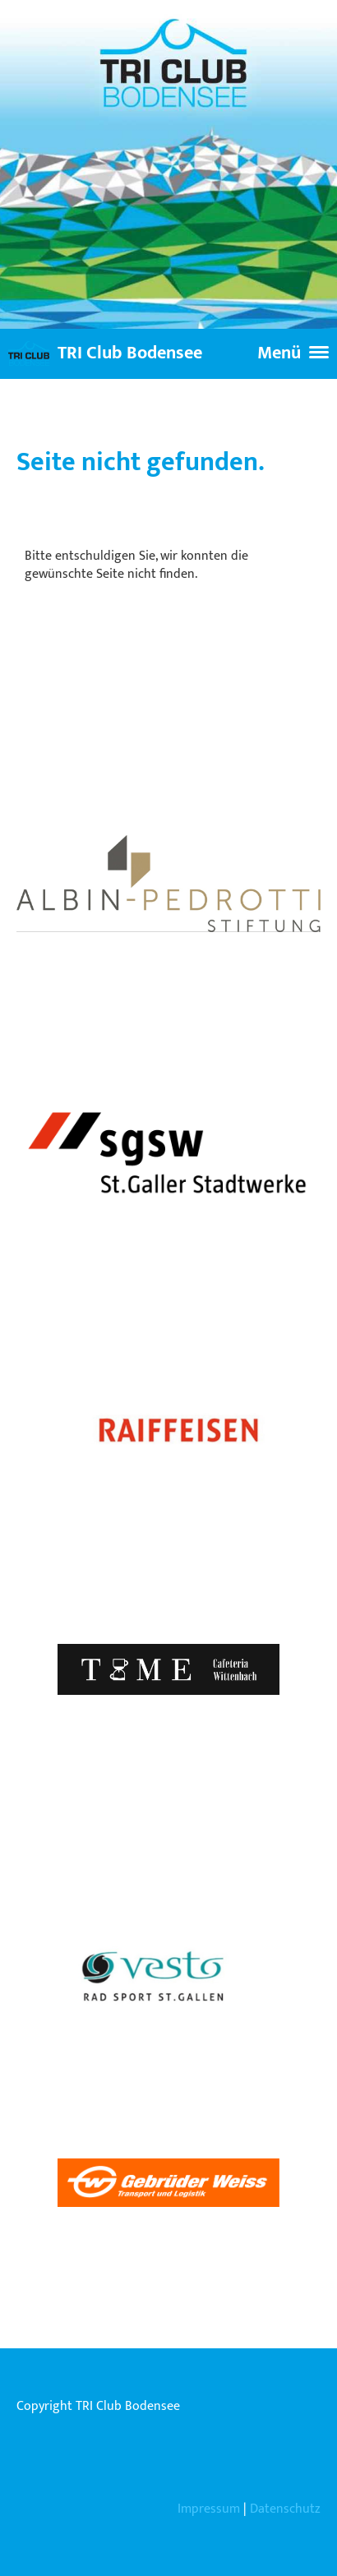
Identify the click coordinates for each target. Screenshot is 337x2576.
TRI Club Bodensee (130, 354)
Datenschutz (285, 2509)
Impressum (209, 2509)
